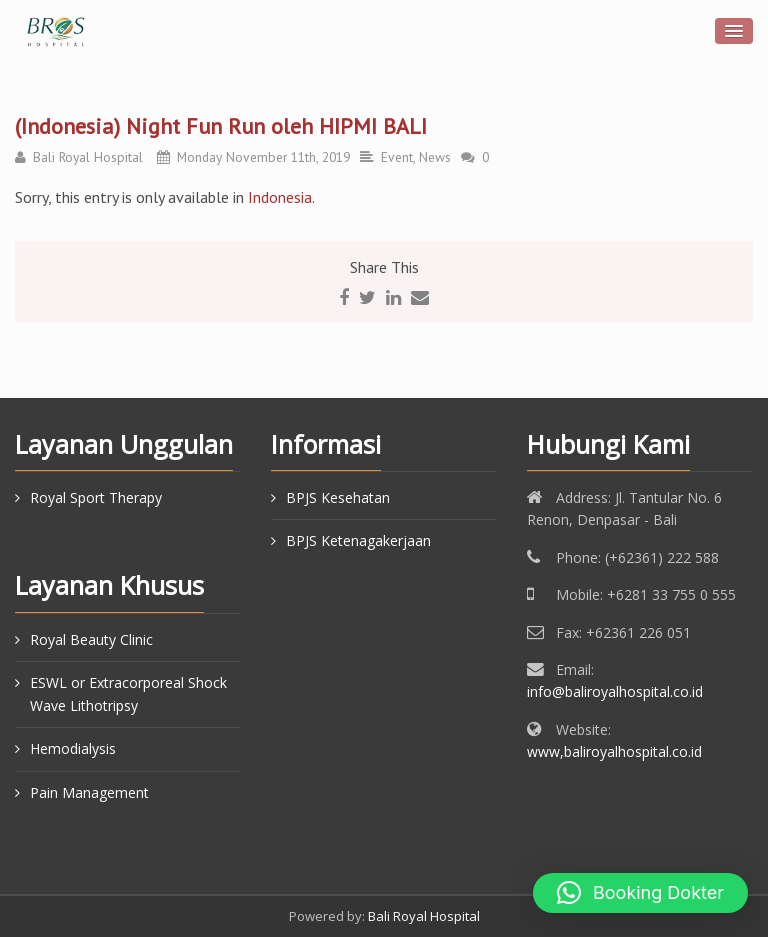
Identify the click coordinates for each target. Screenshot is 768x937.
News (435, 157)
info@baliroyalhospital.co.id (615, 691)
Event (397, 157)
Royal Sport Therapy (96, 497)
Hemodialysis (73, 748)
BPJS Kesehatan (338, 497)
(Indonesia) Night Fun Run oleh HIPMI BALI (221, 126)
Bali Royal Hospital (88, 157)
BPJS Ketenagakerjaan (358, 540)
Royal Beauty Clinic (91, 639)
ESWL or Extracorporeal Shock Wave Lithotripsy (128, 693)
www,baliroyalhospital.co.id (614, 751)
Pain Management (89, 792)
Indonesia (280, 197)
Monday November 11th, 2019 (263, 157)
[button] (640, 893)
